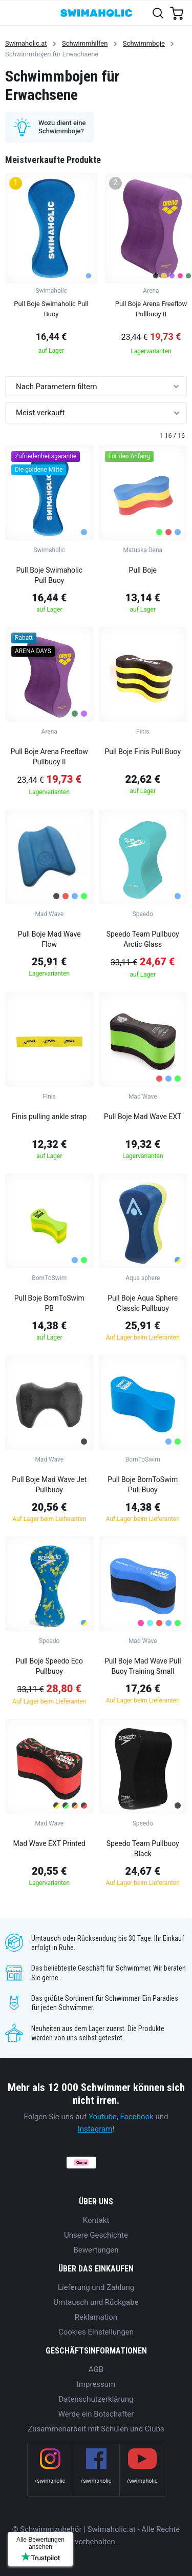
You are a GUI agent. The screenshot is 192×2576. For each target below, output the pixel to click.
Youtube (103, 2116)
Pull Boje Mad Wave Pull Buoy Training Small (142, 1666)
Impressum (96, 2384)
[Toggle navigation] (14, 12)
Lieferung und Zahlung (96, 2287)
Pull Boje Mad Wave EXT (142, 1116)
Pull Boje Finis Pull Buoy (142, 751)
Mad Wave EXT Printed (49, 1843)
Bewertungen (95, 2250)
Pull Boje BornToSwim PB (49, 1303)
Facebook (137, 2116)
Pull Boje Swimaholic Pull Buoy (49, 575)
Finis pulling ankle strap (49, 1116)
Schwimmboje (144, 43)
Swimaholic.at (26, 43)
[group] (51, 267)
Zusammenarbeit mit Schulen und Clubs (96, 2428)
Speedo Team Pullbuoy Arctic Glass (142, 939)
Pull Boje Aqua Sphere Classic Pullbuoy (143, 1303)
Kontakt (96, 2220)
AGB (96, 2369)
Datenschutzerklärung (95, 2399)
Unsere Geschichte (96, 2235)
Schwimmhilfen (85, 43)
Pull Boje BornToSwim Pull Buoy (143, 1484)
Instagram (95, 2129)
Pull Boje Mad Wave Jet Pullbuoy (49, 1484)
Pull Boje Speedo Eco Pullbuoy (49, 1666)
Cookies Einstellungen (96, 2332)
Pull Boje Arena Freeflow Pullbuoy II (49, 756)
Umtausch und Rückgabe (95, 2302)
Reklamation (96, 2317)
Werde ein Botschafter (96, 2414)
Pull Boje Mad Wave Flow (49, 939)
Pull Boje (143, 570)
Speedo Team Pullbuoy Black (142, 1848)
